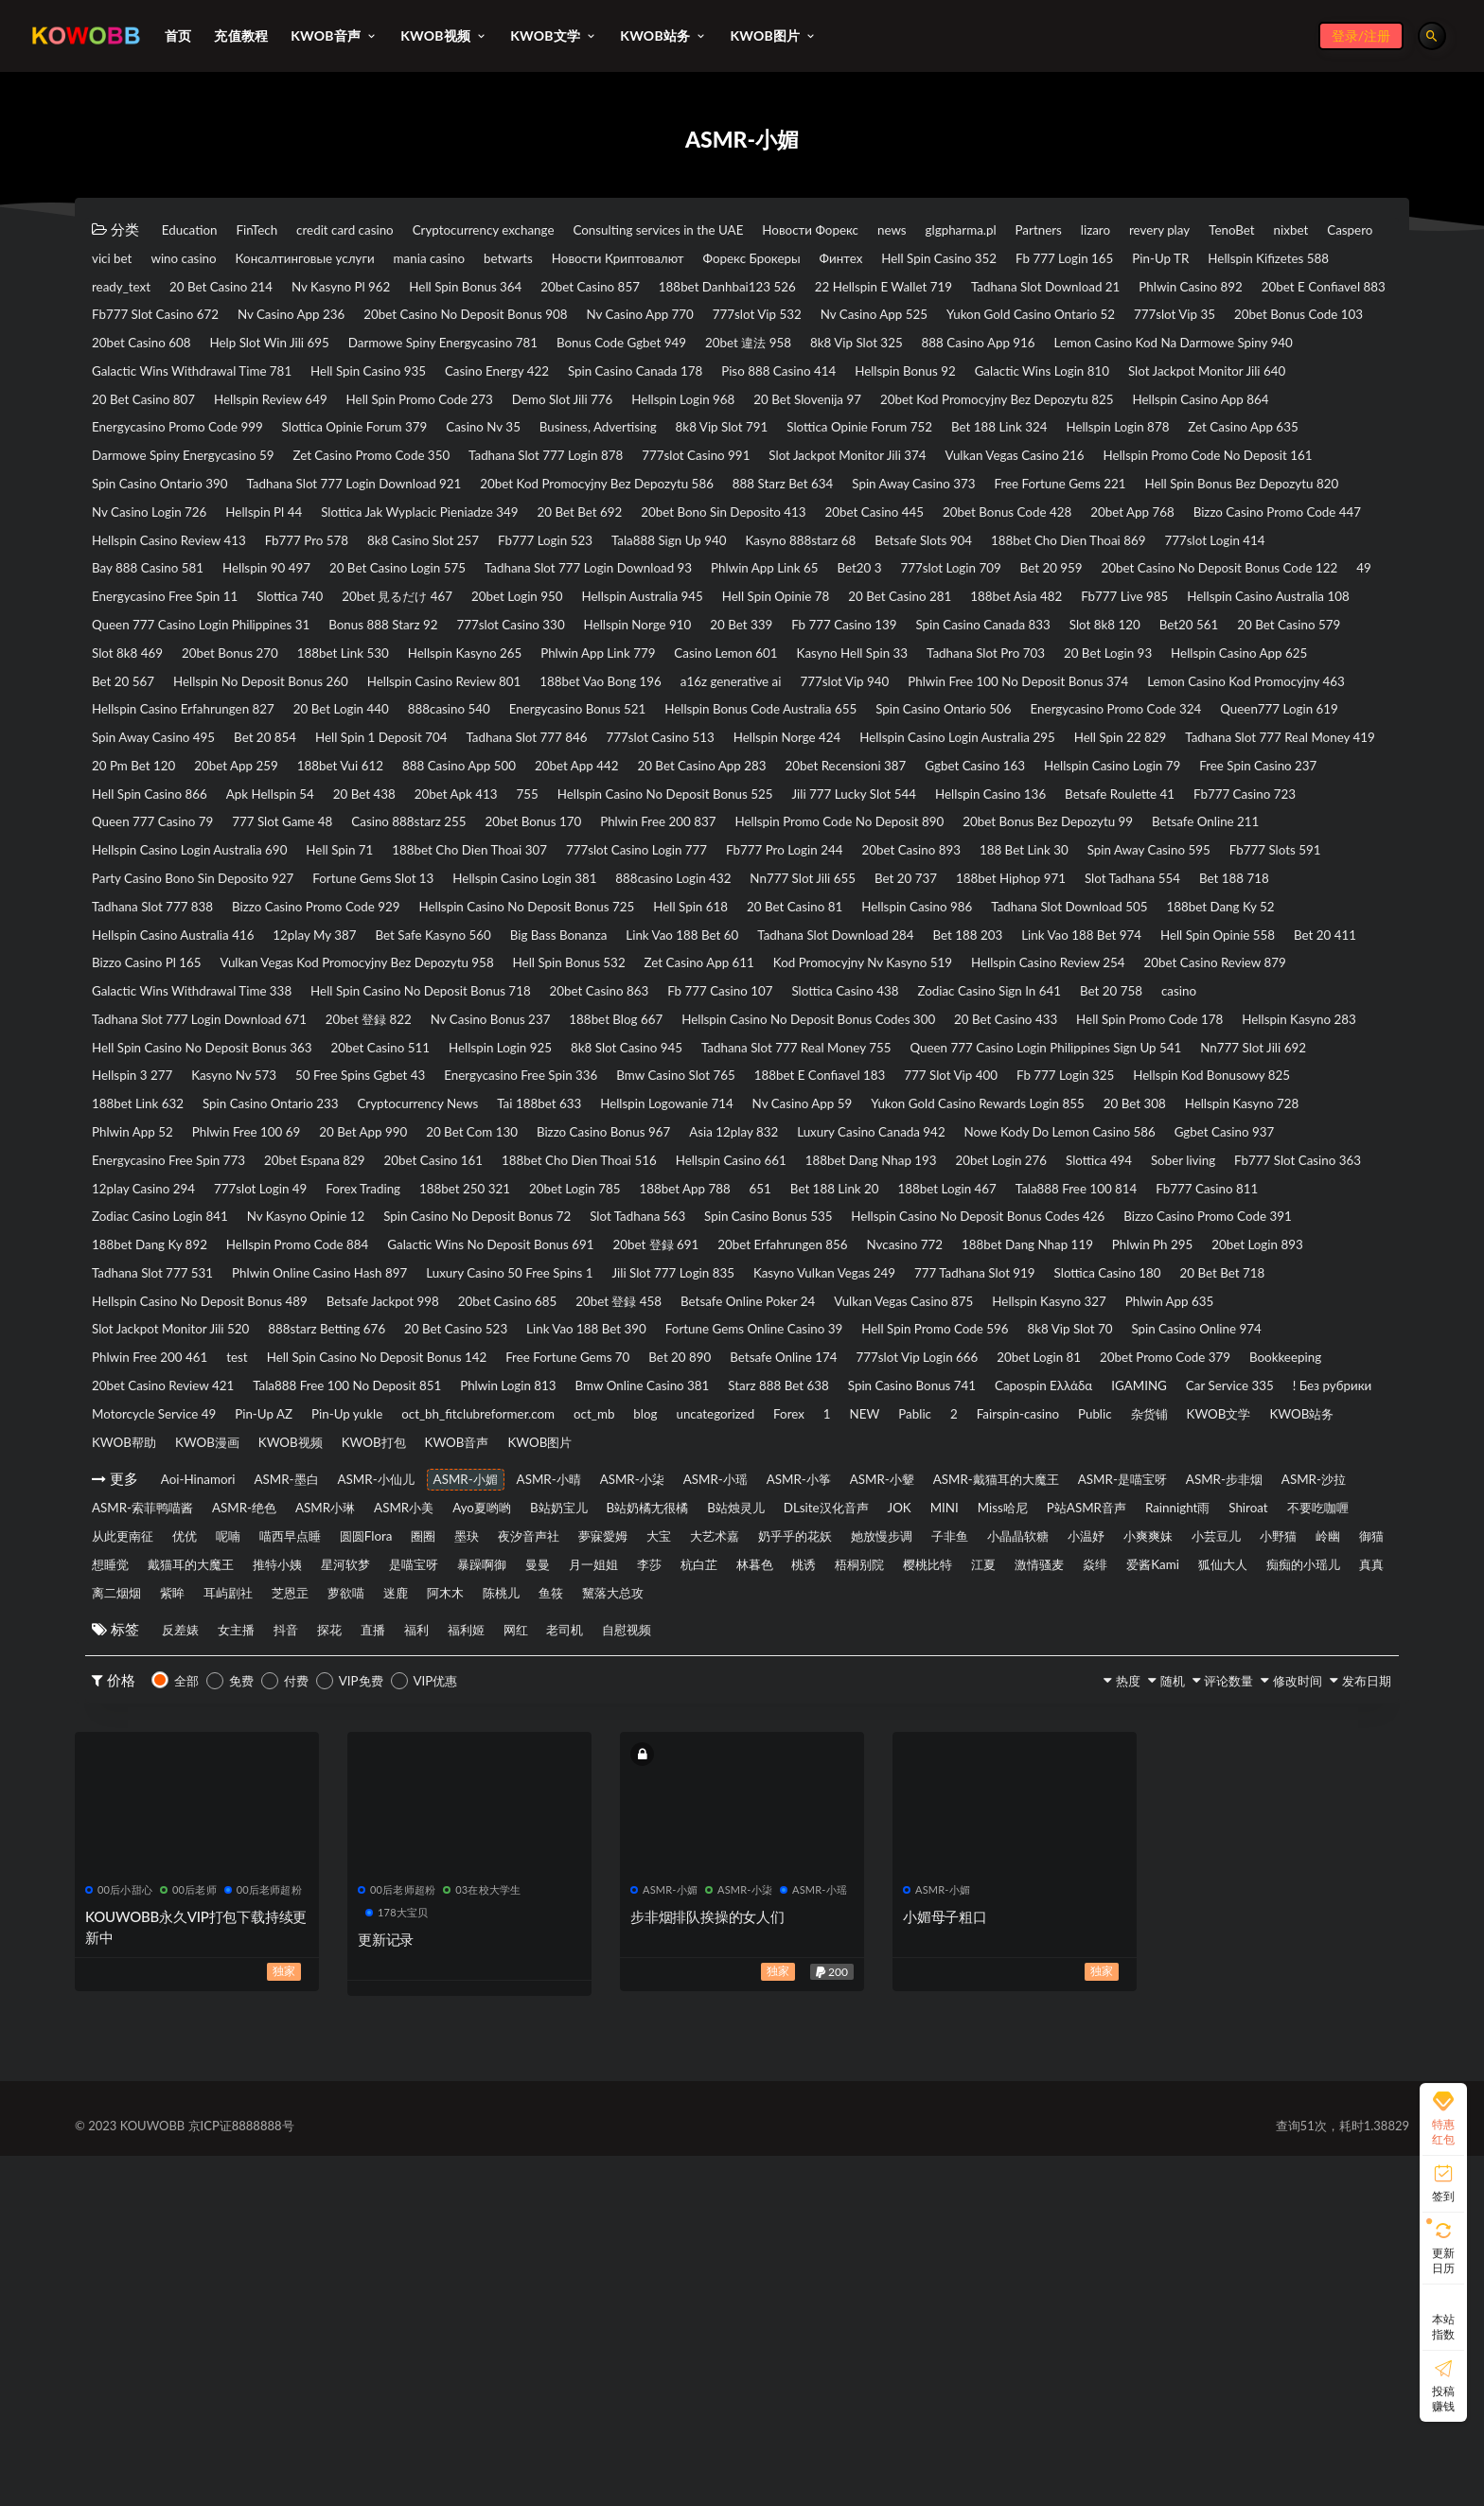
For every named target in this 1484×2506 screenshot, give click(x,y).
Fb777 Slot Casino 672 (1049, 317)
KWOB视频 (338, 1755)
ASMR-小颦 (1052, 1794)
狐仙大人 (214, 1941)
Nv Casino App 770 (414, 347)
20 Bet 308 (1195, 1344)
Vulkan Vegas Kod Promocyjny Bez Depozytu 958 (249, 1168)
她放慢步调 (580, 1882)
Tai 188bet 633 (491, 1344)
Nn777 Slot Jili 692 (733, 1286)
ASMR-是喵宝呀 (146, 1823)
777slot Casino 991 (566, 523)
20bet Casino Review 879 (1256, 1168)
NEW (780, 1726)
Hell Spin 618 (1293, 1080)
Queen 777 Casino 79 (1059, 963)
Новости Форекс (939, 229)
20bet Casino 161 (883, 1403)
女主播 (259, 1979)
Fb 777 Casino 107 (827, 1198)
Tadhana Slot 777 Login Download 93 (212, 670)
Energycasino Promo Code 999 (964, 464)
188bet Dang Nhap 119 (1041, 1520)
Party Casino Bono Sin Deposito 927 (510, 1051)
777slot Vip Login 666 (314, 1667)
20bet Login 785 (147, 1462)
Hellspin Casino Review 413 (699, 611)
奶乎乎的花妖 (472, 1882)
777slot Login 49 (983, 1432)
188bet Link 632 (1171, 1315)
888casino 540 (279, 846)
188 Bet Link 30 (1196, 1022)
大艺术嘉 (371, 1882)
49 (1136, 670)
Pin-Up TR (427, 288)
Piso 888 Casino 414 (1200, 406)
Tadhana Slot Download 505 (475, 1110)
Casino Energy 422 (865, 406)
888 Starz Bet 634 (897, 552)
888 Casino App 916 (1146, 376)
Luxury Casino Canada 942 (1183, 1374)
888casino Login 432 (1076, 1051)
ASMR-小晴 (639, 1794)
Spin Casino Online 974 (489, 1638)
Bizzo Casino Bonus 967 (864, 1374)
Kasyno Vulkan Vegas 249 (953, 1550)
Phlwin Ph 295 (1189, 1520)
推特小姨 (253, 1911)
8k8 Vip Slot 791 (309, 494)
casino (115, 1227)
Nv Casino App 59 (804, 1344)
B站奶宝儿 (1024, 1823)
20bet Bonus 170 (308, 992)
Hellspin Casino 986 (296, 1110)
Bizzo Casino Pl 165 (1052, 1139)
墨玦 (1312, 1853)
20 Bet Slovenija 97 (301, 464)
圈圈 (1253, 1853)
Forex (676, 1726)
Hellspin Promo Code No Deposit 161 (1167, 523)
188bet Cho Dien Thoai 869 (475, 640)
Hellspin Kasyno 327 (159, 1608)
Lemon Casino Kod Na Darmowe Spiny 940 (229, 406)
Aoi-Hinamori (206, 1794)
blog (498, 1726)
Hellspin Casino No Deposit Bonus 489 (342, 1579)
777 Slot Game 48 (1213, 963)
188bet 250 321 (1231, 1432)
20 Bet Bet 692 (917, 582)
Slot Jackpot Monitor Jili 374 (745, 523)
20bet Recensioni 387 (1239, 904)
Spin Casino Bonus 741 (491, 1696)
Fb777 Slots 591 (315, 1051)
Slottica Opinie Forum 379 (1171, 464)
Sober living (546, 1432)
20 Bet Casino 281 (864, 699)
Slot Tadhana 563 (389, 1491)
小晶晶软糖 (754, 1882)
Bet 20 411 (926, 1139)
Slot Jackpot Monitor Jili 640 (508, 435)
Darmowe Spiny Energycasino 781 (507, 376)
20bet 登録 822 (485, 1227)
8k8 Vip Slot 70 (338, 1638)
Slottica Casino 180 (1289, 1550)
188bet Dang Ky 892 (1246, 1491)
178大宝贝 (396, 2262)
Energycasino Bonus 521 (432, 846)
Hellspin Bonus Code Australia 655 (647, 846)
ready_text (688, 288)
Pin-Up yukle (135, 1726)
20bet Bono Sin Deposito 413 (1088, 582)
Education (197, 229)
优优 (944, 1853)
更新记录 (386, 2289)
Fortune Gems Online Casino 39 (1162, 1608)
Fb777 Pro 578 (863, 611)
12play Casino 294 (843, 1432)
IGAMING (764, 1696)
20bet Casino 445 (1265, 582)
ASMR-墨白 (314, 1794)
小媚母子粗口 (945, 2266)
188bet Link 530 (928, 758)
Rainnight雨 (586, 1853)
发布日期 (1351, 2030)
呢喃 (1003, 1853)
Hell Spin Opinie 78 (715, 699)
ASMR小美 (830, 1823)
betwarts (929, 259)
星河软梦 (340, 1911)
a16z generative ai (319, 816)
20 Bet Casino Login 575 (1097, 640)
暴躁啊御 (514, 1911)
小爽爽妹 (921, 1882)
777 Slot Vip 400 (691, 1315)
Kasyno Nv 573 (990, 1286)
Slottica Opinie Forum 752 (472, 494)
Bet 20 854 (299, 875)
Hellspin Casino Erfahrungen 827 (1167, 816)
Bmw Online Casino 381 (171, 1696)
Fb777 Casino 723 (902, 963)
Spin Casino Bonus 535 (545, 1491)
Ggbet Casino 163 (151, 934)
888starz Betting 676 (655, 1608)
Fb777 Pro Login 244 (908, 1022)
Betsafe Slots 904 (304, 640)
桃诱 (938, 1911)
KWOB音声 (544, 1755)
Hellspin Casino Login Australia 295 (1121, 875)
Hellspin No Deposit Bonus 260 (1071, 787)
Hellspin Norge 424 (920, 875)
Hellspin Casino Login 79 (314, 934)
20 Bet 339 (1072, 728)
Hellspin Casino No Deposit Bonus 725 (1101, 1080)
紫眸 (548, 1941)
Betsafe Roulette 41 (753, 963)
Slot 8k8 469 (669, 758)
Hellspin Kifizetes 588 (557, 288)
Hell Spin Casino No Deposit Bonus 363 (572, 1256)
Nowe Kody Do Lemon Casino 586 (203, 1403)
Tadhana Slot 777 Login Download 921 (399, 552)
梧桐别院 (1010, 1911)
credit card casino (389, 229)
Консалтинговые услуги (684, 259)
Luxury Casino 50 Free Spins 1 (582, 1550)
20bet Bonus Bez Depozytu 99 (913, 992)
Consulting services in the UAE (759, 229)
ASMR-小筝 (948, 1794)
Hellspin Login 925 (924, 1256)
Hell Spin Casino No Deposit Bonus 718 (473, 1198)
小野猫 (1089, 1882)
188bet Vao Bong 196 (164, 816)
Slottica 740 (132, 699)
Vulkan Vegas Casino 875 (1178, 1579)
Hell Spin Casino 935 (713, 406)
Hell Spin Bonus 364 (1101, 288)
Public (1074, 1726)
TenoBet (219, 259)
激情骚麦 (1243, 1911)
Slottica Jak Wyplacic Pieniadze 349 (729, 582)
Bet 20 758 (1294, 1198)
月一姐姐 (660, 1911)
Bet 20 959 (768, 670)
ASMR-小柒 (742, 1794)
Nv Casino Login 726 (408, 582)
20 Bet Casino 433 (1236, 1227)
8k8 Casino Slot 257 (1003, 611)
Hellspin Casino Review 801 (1285, 787)
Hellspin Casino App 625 (765, 787)
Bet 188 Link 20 (465, 1462)
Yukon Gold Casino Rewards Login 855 (1010, 1344)
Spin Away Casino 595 (165, 1051)
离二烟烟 (475, 1941)
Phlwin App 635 (303, 1608)
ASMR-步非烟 (270, 1823)
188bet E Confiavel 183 (535, 1315)
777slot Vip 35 (1051, 347)
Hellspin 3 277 (867, 1286)
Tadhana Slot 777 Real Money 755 (202, 1286)
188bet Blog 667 (781, 1227)
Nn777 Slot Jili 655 (1231, 1051)
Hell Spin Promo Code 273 (1012, 435)
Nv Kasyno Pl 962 (952, 288)
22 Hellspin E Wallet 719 (357, 317)
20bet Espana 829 (742, 1403)
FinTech (281, 229)
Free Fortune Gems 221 (1226, 552)
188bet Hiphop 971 (257, 1080)
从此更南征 (864, 1853)
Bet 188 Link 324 (639, 494)
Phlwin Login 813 (1311, 1667)
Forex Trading (1108, 1432)
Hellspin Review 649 (836, 435)
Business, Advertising (161, 494)
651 (373, 1462)
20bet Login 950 (407, 699)
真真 (402, 1941)
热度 (1043, 2030)
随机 (1101, 2030)
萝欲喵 (773, 1941)
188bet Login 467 (600, 1462)
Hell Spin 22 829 (1313, 875)
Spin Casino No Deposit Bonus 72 (201, 1491)
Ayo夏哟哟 (927, 1823)
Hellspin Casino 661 (1236, 1403)
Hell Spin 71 (382, 1022)
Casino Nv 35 (1325, 464)
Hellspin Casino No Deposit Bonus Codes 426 (789, 1491)
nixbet (294, 259)
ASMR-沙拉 (380, 1823)
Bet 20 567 (908, 787)
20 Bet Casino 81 (149, 1110)
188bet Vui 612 (635, 904)
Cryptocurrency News (346, 1344)
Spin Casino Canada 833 (171, 758)
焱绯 (1316, 1911)
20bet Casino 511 (781, 1256)
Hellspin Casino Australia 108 (186, 728)
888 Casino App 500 (778, 904)
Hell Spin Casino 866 (649, 934)
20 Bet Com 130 (707, 1374)
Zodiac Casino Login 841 (1074, 1462)
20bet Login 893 (1316, 1520)
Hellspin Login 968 (153, 464)
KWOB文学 (1232, 1726)
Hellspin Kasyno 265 (1075, 758)
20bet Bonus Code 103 (1198, 347)
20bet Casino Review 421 (904, 1667)
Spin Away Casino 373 (1053, 552)
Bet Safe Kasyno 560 (1145, 1110)
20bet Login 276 (325, 1432)
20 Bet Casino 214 (809, 288)
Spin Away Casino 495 (165, 875)
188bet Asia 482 (1003, 699)
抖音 (325, 1979)
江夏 (1171, 1911)
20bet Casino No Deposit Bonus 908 (210, 347)
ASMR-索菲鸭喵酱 (506, 1823)
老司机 (699, 1979)
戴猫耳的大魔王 (145, 1911)
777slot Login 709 (646, 670)
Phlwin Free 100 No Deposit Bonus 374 (659, 816)
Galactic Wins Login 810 (315, 435)
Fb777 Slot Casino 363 (684, 1432)
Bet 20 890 (1288, 1638)
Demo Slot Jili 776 (1182, 435)
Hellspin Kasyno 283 (354, 1256)
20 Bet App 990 (576, 1374)
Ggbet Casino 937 (396, 1403)
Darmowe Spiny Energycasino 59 (1124, 494)
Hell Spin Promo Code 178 (178, 1256)
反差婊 (187, 1979)
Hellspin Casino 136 (600, 963)
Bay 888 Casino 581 (798, 640)
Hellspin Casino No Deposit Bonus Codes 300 (1006, 1227)
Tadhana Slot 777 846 (610, 875)
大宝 (298, 1882)
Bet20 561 (420, 758)
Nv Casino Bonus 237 (631, 1227)
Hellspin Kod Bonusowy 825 (1001, 1315)
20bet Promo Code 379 (611, 1667)
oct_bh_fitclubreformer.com (291, 1726)
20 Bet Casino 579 (541, 758)
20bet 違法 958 (868, 376)
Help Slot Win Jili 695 (304, 376)
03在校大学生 (482, 2239)
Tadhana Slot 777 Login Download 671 (286, 1227)
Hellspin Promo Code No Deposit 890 (670, 992)
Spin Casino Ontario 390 (172, 552)
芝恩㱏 (701, 1941)
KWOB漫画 (235, 1755)
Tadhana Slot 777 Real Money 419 (202, 904)
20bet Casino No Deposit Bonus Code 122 (965, 670)
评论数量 (1175, 2030)
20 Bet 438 (908, 934)
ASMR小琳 (732, 1823)
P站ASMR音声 (475, 1853)
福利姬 (567, 1979)
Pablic (845, 1726)
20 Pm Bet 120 (386, 904)
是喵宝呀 (427, 1911)
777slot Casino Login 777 (734, 1022)
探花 (384, 1979)
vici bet (448, 259)
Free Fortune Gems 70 (1153, 1638)
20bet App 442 (918, 904)
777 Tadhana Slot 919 (1131, 1550)
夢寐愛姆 (225, 1882)
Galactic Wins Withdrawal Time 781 (506, 406)
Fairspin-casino (978, 1726)
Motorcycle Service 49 (1143, 1696)
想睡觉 (1279, 1882)
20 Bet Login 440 (149, 846)
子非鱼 (667, 1882)
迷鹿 (839, 1941)
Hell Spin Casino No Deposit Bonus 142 (929, 1638)
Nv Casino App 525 (695, 347)
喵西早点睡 (1083, 1853)
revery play (130, 259)
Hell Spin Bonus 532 (496, 1168)
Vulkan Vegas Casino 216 (941, 523)
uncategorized (585, 1726)
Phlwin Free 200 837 (457, 992)
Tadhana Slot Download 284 (339, 1139)
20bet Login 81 (461, 1667)
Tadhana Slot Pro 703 (463, 787)
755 (1108, 934)
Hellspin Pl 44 (546, 582)
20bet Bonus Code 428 (168, 611)
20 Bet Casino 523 (810, 1608)
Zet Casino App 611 (651, 1168)
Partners (1221, 229)
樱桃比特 (1097, 1911)
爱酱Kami (125, 1941)
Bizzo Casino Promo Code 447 (489, 611)
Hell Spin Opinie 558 (796, 1139)
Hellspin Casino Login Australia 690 (205, 1022)
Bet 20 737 (131, 1080)
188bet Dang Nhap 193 (169, 1432)
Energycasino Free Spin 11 (1256, 670)
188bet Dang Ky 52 (654, 1110)
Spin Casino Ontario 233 (172, 1344)
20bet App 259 (509, 904)
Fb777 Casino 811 (911, 1462)
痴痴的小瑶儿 (315, 1941)
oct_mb (431, 1726)
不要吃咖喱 (763, 1853)
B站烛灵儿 (1244, 1823)
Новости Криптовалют (1061, 259)
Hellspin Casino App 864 (761, 464)
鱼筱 (1044, 1941)
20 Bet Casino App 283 (1068, 904)
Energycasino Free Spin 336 (182, 1315)
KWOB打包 (441, 1755)
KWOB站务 (1335, 1726)
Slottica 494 (443, 1432)
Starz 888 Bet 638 (332, 1696)
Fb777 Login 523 (1149, 611)
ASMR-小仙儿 (424, 1794)
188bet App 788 (279, 1462)
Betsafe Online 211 (1099, 992)
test (764, 1638)
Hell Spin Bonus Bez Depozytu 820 (204, 582)
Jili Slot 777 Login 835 (774, 1550)
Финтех (1330, 259)
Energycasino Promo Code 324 (1064, 846)
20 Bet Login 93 (609, 787)
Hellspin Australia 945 (556, 699)
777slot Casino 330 (796, 728)
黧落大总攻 (1123, 1941)
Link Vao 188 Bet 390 (965, 1608)
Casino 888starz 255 (160, 992)
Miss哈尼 (370, 1853)
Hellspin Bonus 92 (152, 435)
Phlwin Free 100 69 (435, 1374)
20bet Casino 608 (151, 376)
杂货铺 (1144, 1726)
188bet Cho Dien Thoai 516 (1056, 1403)
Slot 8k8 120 (317, 758)
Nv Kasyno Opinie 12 (1247, 1462)
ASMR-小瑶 (845, 1794)
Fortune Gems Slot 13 (722, 1051)
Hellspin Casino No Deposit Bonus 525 (217, 963)
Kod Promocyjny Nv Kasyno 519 (843, 1168)
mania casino (832, 259)
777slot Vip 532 (555, 347)
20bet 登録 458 (840, 1579)
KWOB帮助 (132, 1755)
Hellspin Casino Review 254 (1060, 1168)
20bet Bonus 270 (793, 758)
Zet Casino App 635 (930, 494)
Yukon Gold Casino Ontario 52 (880, 347)
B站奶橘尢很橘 (1134, 1823)
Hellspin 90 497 (941, 640)
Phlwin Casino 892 (720, 317)
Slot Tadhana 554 (402, 1080)
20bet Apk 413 (1019, 934)
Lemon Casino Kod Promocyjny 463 (923, 816)
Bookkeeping (755, 1667)
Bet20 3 (534, 670)
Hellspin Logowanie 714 (643, 1344)
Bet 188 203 (497, 1139)
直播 (443, 1979)
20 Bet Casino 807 (685, 435)
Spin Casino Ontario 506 (862, 846)
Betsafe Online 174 (156, 1667)
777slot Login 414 (649, 640)
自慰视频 (779, 1979)
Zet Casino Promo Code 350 (184, 523)
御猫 (1213, 1882)
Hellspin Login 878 (781, 494)
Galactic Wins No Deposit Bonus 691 (402, 1520)
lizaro (1294, 229)
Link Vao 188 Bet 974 (634, 1139)
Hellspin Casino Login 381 (900, 1051)
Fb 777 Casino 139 (1197, 728)
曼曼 (588, 1911)
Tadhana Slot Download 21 (547, 317)
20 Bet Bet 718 (143, 1579)
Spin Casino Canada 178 (1030, 406)
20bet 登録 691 (596, 1520)
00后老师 (188, 2239)
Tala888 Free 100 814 (754, 1462)
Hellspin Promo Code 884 (176, 1520)
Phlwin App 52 (299, 1374)
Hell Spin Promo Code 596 (178, 1638)
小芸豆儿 (1008, 1882)
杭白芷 (799, 1911)
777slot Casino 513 (769, 875)
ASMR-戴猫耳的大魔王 (1191, 1794)
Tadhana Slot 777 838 (663, 1080)
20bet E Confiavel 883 (877, 317)
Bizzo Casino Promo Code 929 (856, 1080)
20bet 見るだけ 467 (263, 699)
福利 (501, 1979)
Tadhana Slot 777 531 (164, 1550)
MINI (296, 1853)
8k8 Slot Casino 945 (1076, 1256)
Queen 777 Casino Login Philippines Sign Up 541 (491, 1286)
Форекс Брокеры (1221, 259)
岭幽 (1154, 1882)
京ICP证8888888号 (241, 2475)
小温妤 (842, 1882)
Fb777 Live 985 (1134, 699)
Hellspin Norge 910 (947, 728)
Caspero (371, 259)
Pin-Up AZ (1276, 1696)
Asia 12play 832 (1019, 1374)
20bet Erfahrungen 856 (748, 1520)
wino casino (538, 259)
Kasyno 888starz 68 (158, 640)
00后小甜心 (118, 2239)
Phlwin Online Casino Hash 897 (360, 1550)
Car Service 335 (875, 1696)
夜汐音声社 (131, 1882)
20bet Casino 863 (682, 1198)
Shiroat (676, 1853)
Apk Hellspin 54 (792, 934)
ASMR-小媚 (536, 1794)
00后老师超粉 (263, 2239)
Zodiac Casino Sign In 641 (1148, 1198)
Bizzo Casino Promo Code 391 (1057, 1491)
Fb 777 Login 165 (310, 288)
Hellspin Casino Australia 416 (836, 1110)
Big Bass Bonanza (1296, 1110)
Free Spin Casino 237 (487, 934)
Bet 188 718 (525, 1080)
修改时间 (1263, 2030)
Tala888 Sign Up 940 (1296, 611)
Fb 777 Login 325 (829, 1315)
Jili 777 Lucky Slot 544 (438, 963)
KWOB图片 (647, 1755)
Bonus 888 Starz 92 (644, 728)
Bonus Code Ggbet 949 (716, 376)
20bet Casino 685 (705, 1579)
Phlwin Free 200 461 (657, 1638)
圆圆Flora (1179, 1853)
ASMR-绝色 (630, 1823)
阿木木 (905, 1941)
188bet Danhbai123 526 (173, 317)
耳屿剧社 (620, 1941)
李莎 (733, 1911)
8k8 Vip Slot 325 (999, 376)
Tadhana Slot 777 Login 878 (388, 523)
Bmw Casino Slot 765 (365, 1315)
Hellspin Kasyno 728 (159, 1374)
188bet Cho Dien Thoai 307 (537, 1022)
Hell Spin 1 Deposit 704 (438, 875)
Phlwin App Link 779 (1233, 758)
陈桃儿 (978, 1941)
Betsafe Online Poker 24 (994, 1579)
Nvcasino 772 (893, 1520)
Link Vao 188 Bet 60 (158, 1139)
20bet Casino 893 (1059, 1022)
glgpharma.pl (1125, 229)
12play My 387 (1004, 1110)
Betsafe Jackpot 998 (556, 1579)
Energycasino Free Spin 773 (569, 1403)
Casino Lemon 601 (154, 787)
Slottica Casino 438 (977, 1198)
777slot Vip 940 (455, 816)
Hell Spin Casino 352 (160, 288)
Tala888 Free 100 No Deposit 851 (1121, 1667)
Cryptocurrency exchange (553, 229)
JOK (235, 1853)
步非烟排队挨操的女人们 (707, 2266)
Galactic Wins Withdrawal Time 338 (208, 1198)
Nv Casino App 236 (1210, 317)
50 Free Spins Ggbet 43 (1141, 1286)
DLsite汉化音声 (144, 1853)
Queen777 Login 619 (1256, 846)
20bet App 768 (317, 611)
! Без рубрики (999, 1696)
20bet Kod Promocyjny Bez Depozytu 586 (680, 552)
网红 (633, 1979)
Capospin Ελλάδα (648, 1696)
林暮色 (872, 1911)
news (1039, 229)
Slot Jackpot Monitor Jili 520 (471, 1608)
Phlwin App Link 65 (419, 670)
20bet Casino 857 (1250, 288)
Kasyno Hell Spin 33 (304, 787)
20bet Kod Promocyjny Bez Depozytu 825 (524, 464)
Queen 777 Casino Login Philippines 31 (430, 728)
